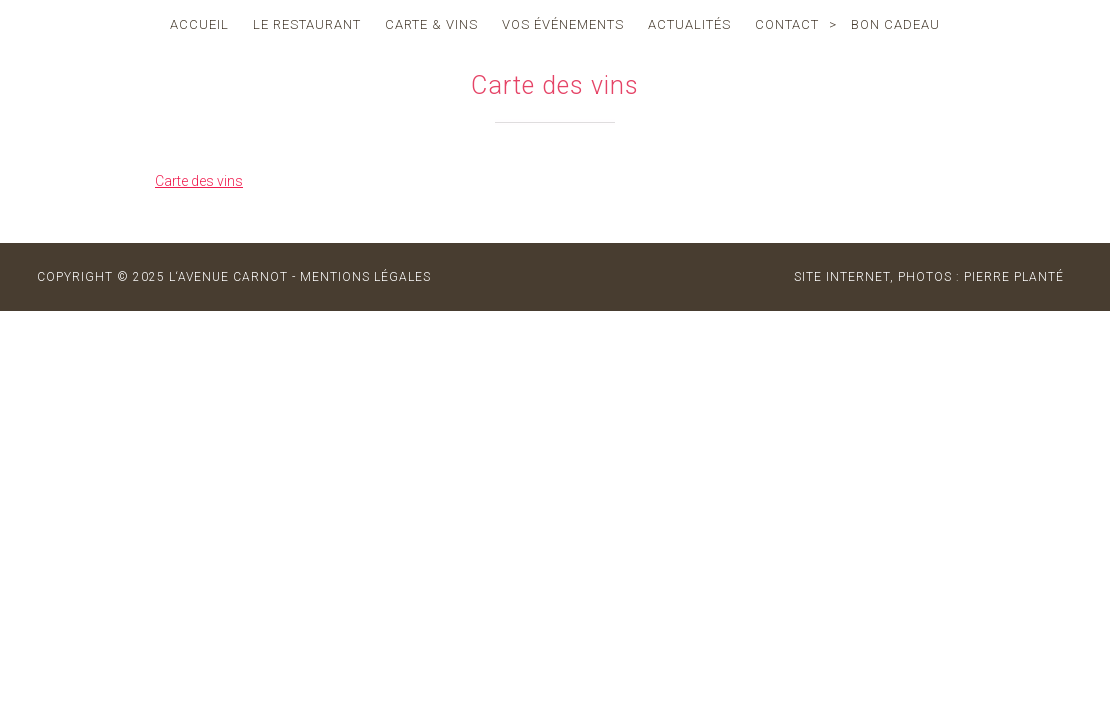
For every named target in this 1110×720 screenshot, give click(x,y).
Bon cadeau (895, 24)
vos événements (563, 24)
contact (787, 24)
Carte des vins (199, 181)
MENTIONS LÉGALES (365, 277)
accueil (199, 24)
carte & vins (431, 24)
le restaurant (307, 24)
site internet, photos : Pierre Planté (929, 277)
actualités (689, 24)
